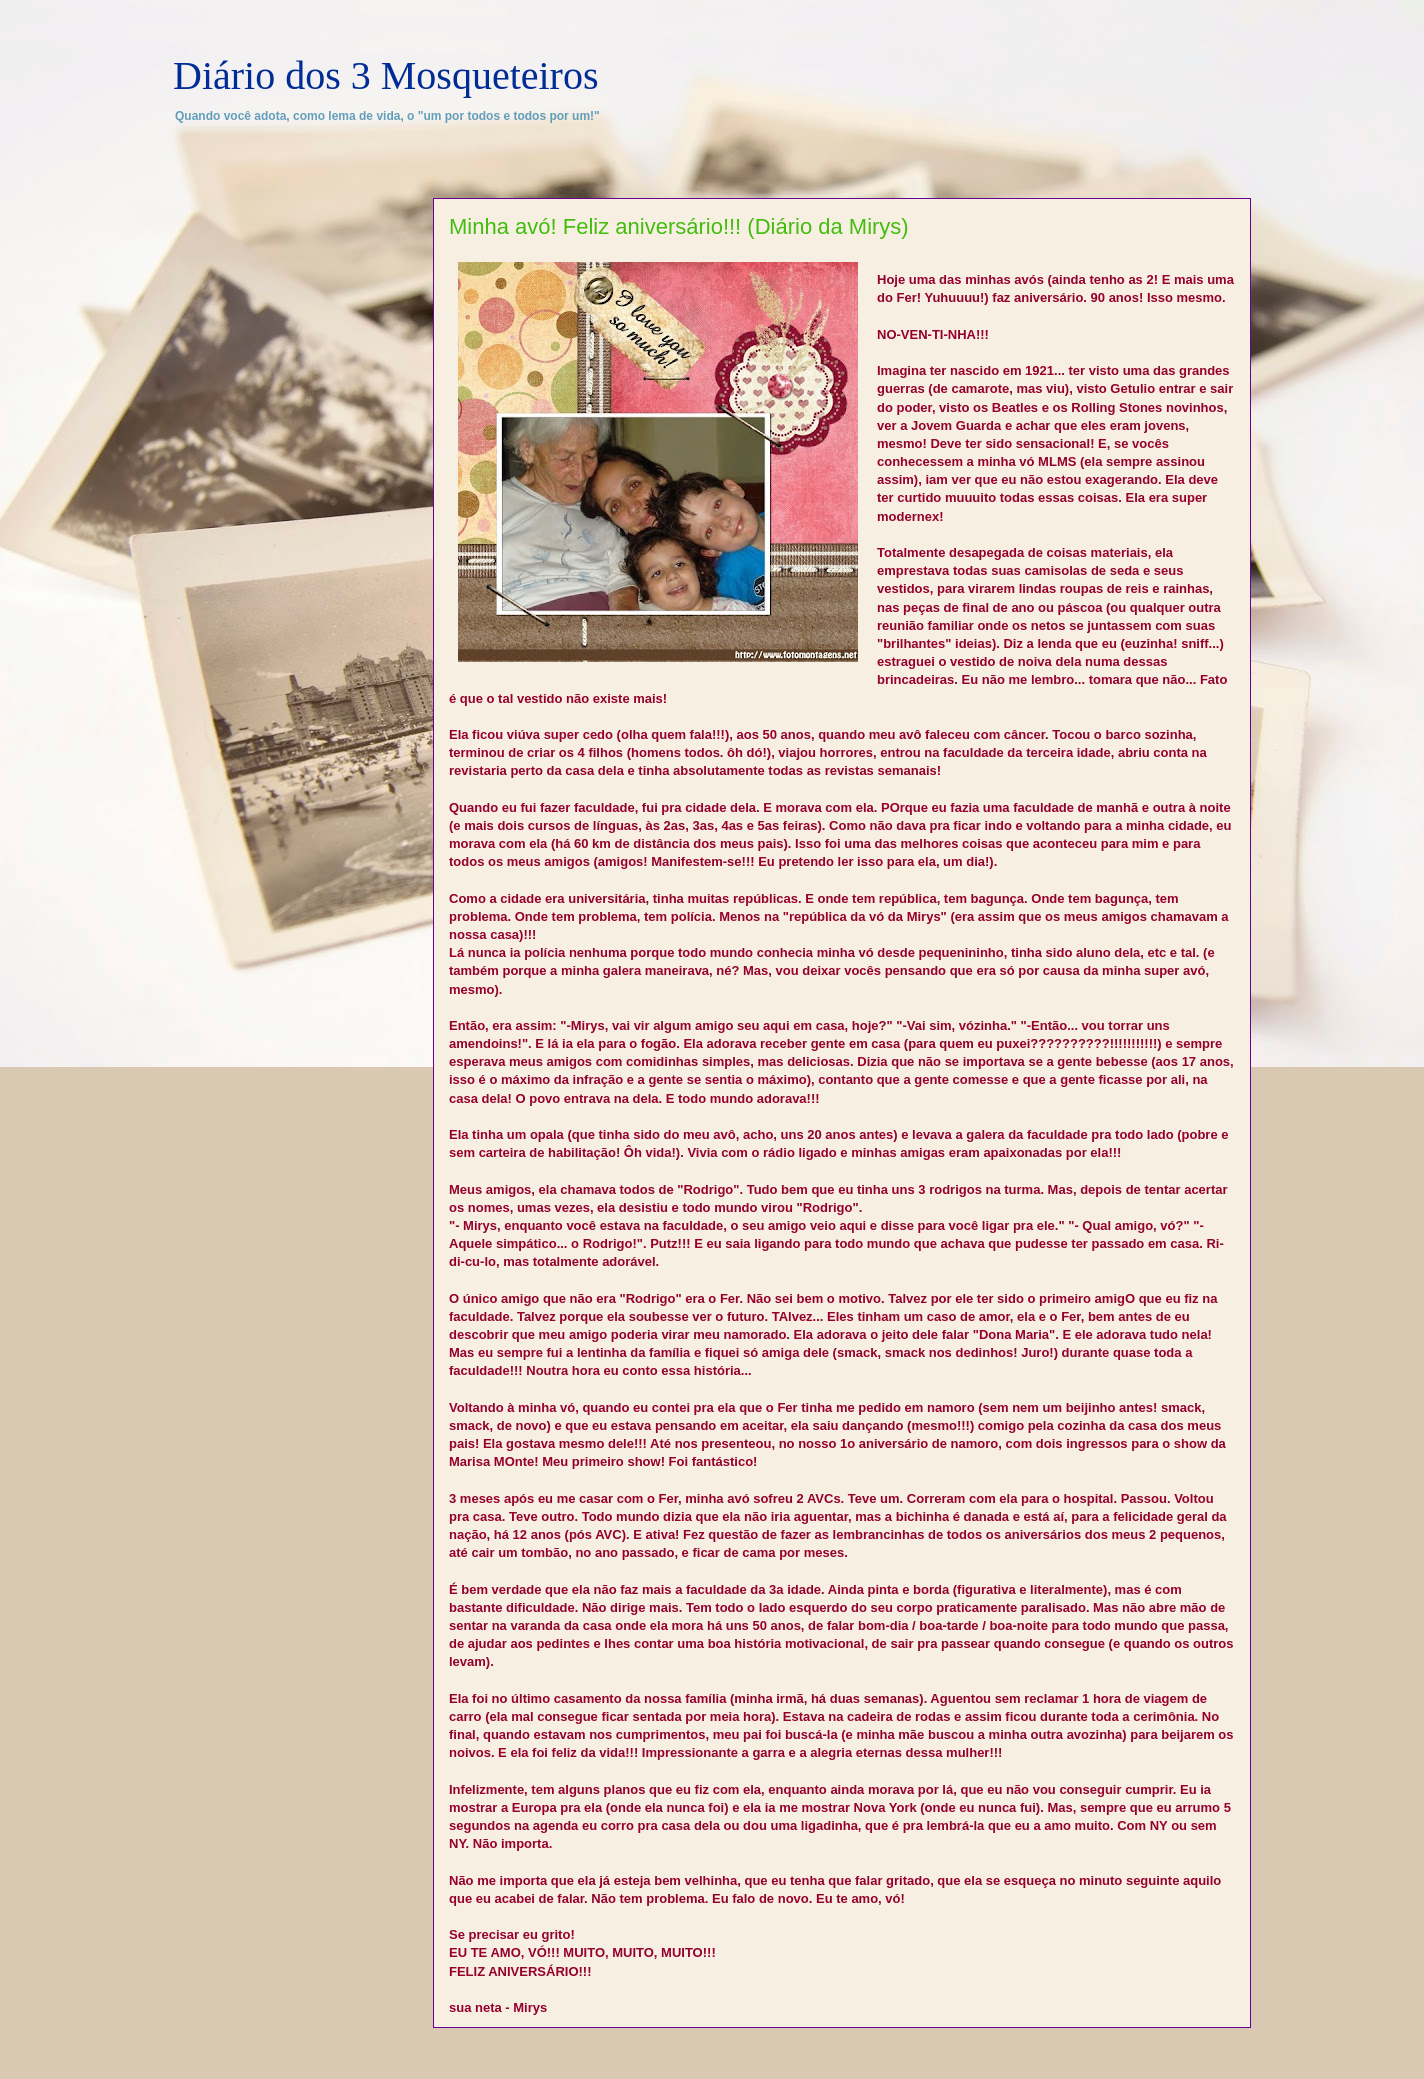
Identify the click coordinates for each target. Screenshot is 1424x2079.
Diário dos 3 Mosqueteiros (386, 75)
